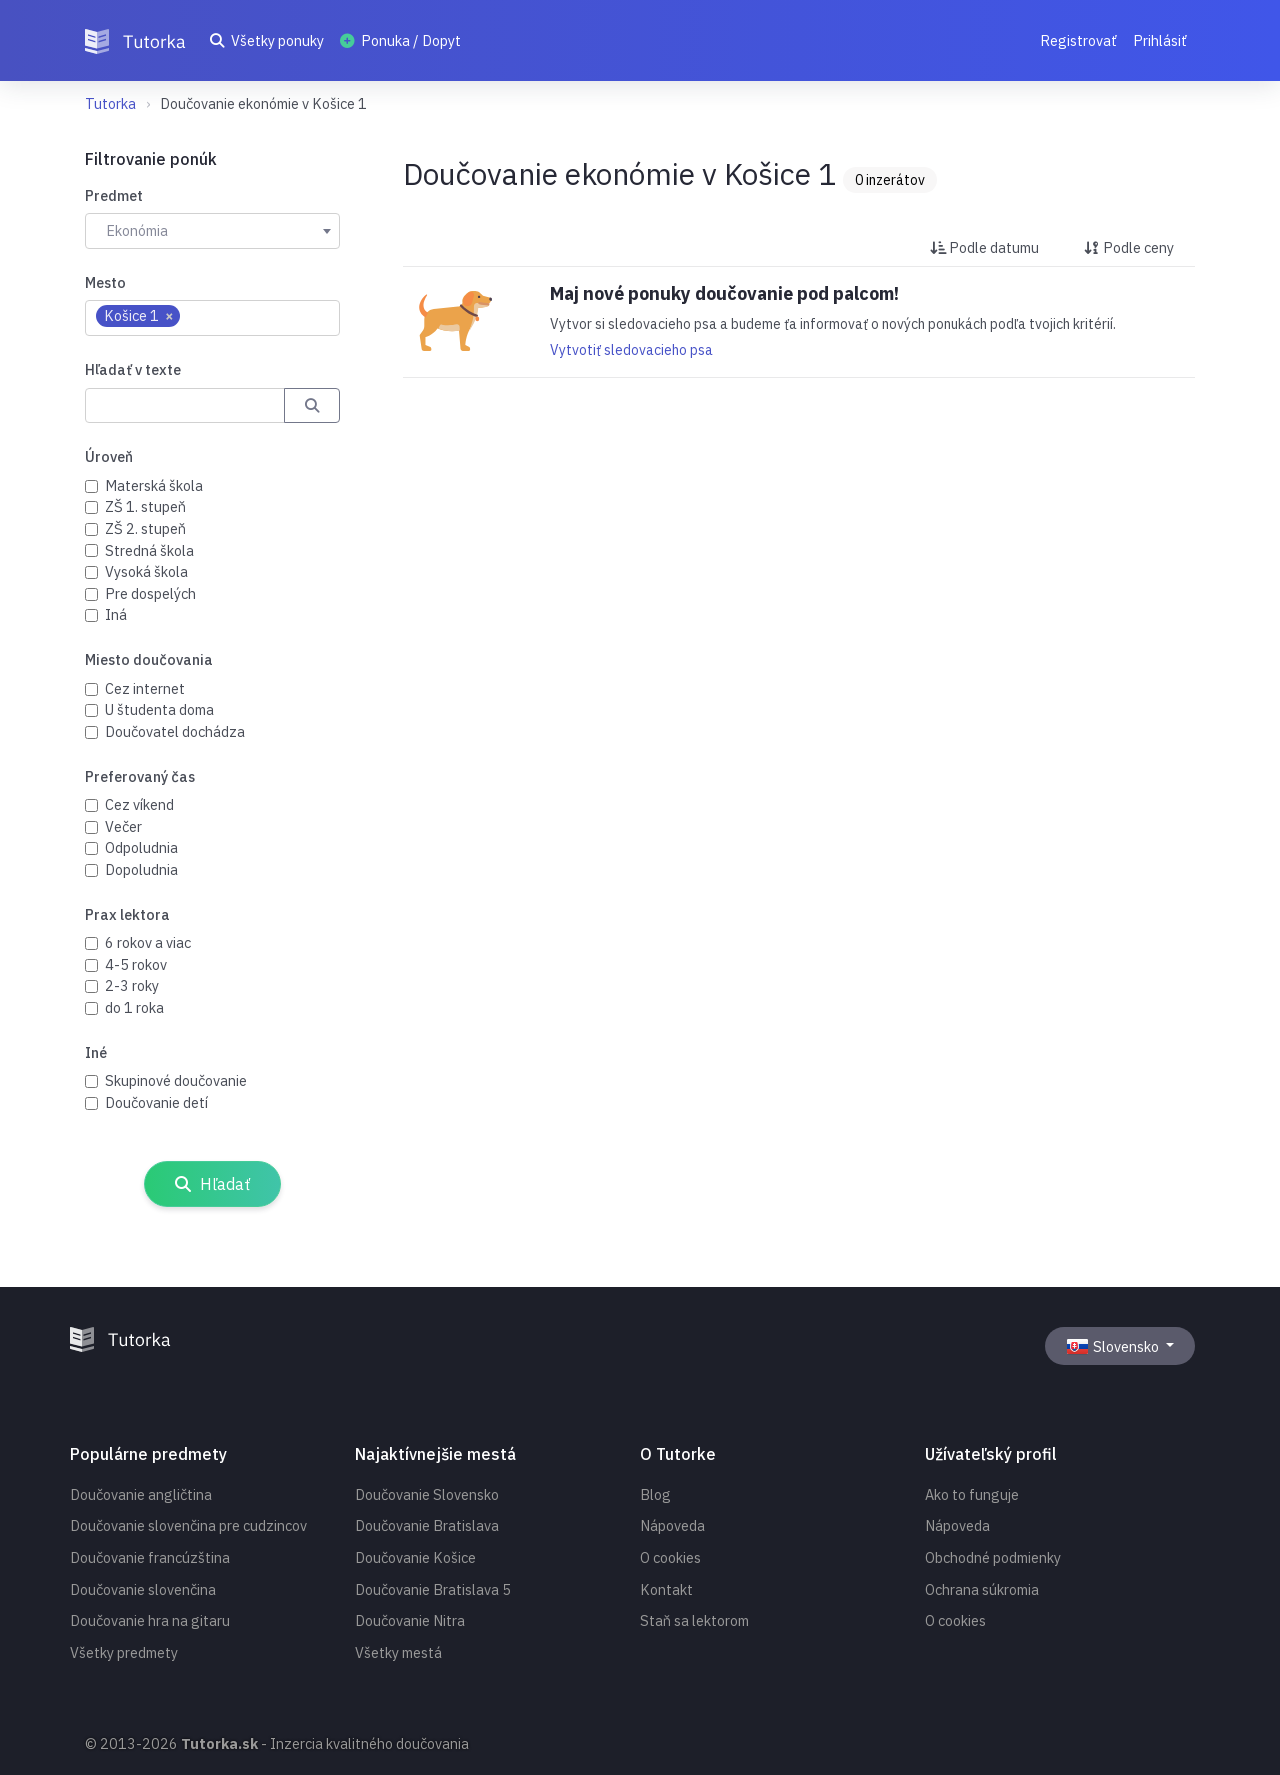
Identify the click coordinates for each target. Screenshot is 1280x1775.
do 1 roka (134, 1007)
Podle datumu (984, 247)
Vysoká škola (146, 571)
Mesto (105, 282)
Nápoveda (672, 1525)
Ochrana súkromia (982, 1589)
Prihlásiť (1160, 40)
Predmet (114, 195)
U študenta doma (159, 709)
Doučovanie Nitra (410, 1620)
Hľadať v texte (133, 369)
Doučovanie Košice (415, 1557)
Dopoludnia (141, 869)
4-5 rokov (136, 964)
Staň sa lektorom (694, 1620)
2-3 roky (132, 985)
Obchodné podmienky (993, 1557)
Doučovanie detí (156, 1102)
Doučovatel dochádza (175, 731)
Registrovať (1078, 40)
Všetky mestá (398, 1652)
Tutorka (110, 103)
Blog (655, 1494)
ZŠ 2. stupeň (145, 528)
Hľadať (212, 1184)
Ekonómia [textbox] (137, 230)
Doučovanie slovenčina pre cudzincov (188, 1525)
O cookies (670, 1557)
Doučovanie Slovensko (427, 1494)
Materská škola (154, 485)
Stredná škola (149, 550)
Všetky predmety (124, 1652)
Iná (116, 614)
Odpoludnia (141, 847)
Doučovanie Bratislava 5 (433, 1589)
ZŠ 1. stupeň (145, 506)
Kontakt (666, 1589)
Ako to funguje (972, 1494)
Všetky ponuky (267, 40)
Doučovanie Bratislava (427, 1525)
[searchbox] (195, 317)
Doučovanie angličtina (141, 1494)
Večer (123, 826)
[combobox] (212, 231)
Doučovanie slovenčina (143, 1589)
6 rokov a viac (148, 942)
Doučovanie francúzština (150, 1557)
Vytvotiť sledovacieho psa (631, 350)
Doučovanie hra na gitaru (150, 1620)
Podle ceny (1129, 247)
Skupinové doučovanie (176, 1080)
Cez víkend (139, 804)
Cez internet (145, 688)
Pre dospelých (150, 593)
